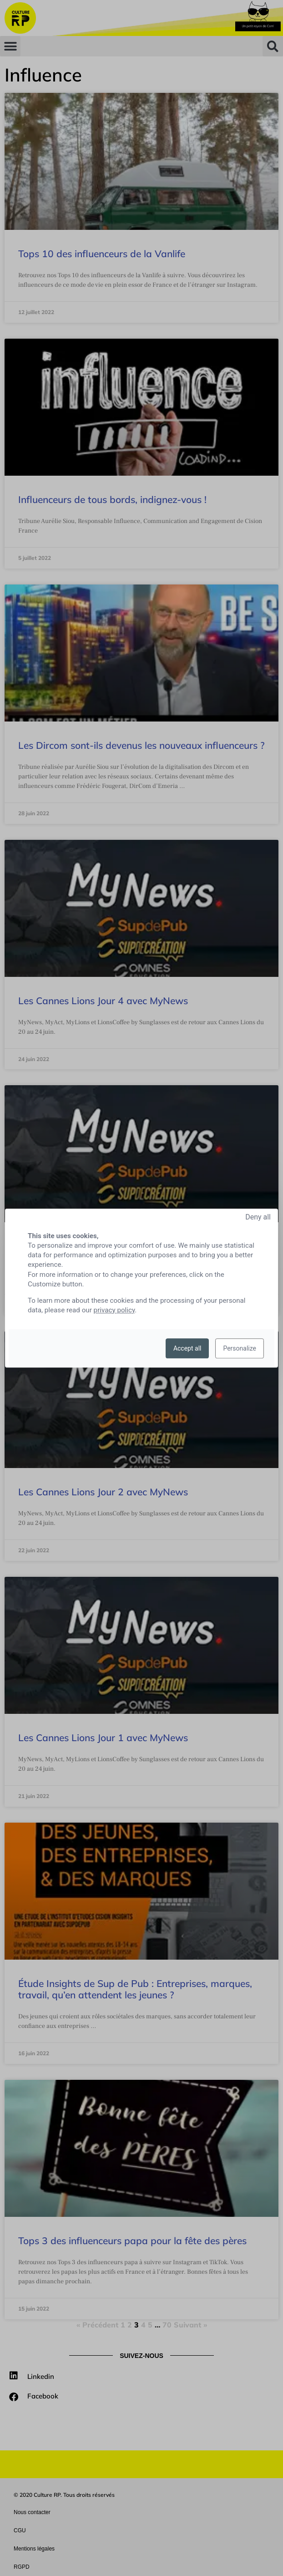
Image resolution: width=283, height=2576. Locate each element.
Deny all (258, 1217)
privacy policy (114, 1310)
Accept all (187, 1348)
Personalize (239, 1348)
